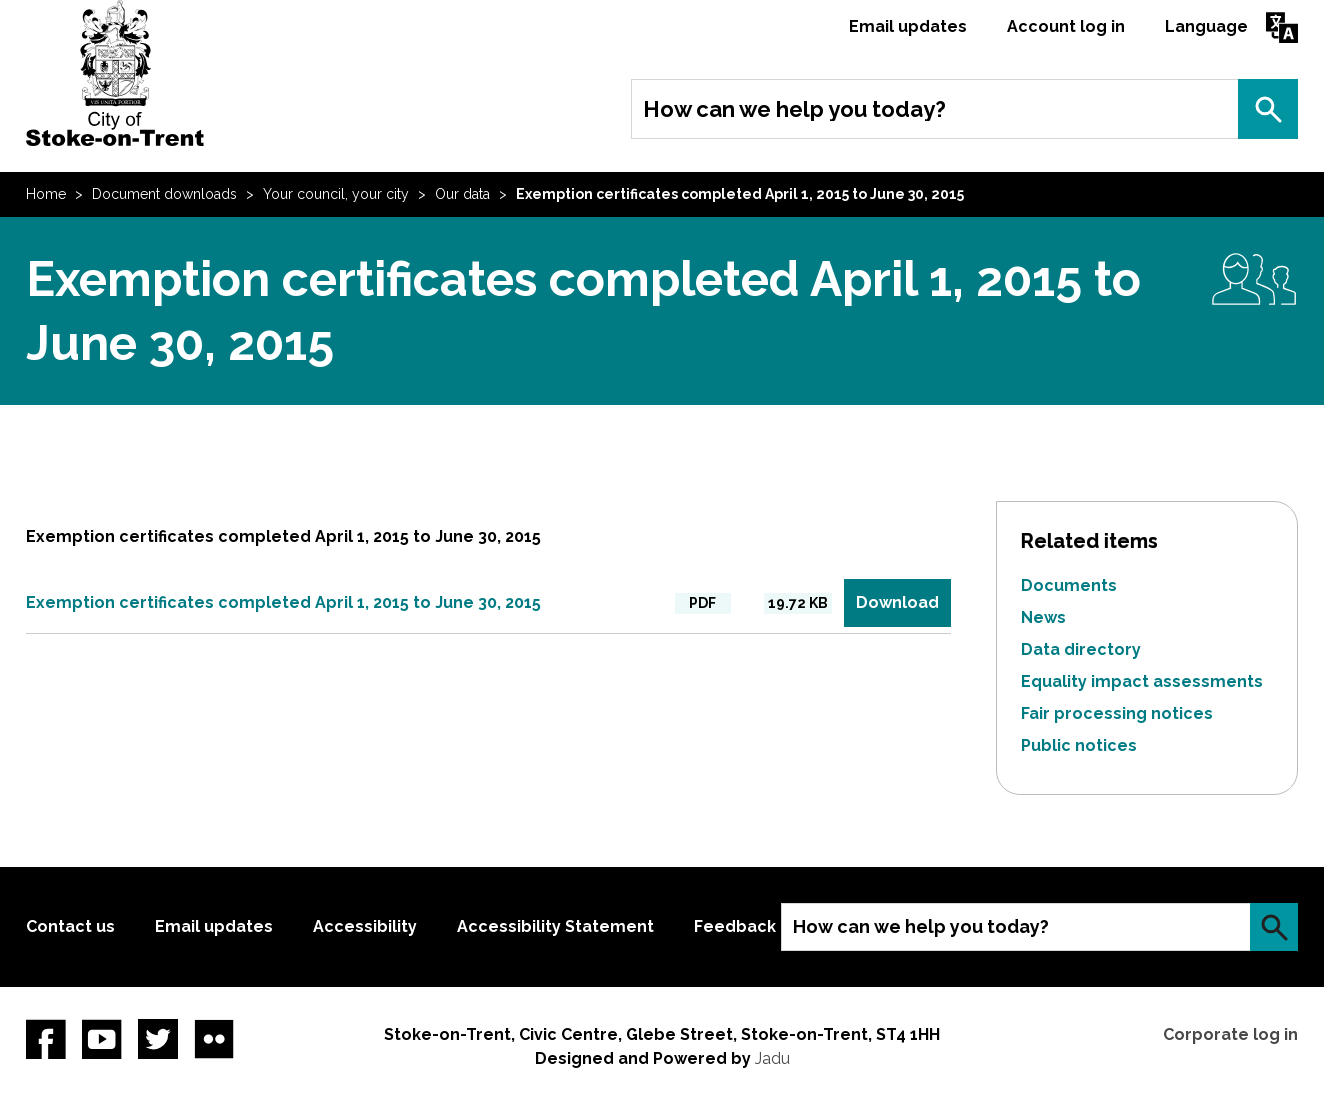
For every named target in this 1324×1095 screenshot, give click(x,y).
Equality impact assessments (1142, 681)
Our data (462, 194)
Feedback (735, 926)
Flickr (214, 1039)
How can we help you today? (794, 109)
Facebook (46, 1039)
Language (1206, 26)
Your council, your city (336, 194)
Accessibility (365, 926)
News (1043, 617)
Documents (1069, 585)
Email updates (908, 26)
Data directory (1081, 649)
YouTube (102, 1039)
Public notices (1079, 745)
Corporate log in (1230, 1034)
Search (1268, 109)
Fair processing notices (1117, 713)
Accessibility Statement (555, 926)
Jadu (772, 1058)
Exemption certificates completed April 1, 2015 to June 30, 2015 (283, 602)
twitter (158, 1039)
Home (46, 194)
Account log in (1066, 26)
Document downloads (164, 194)
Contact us (70, 926)
